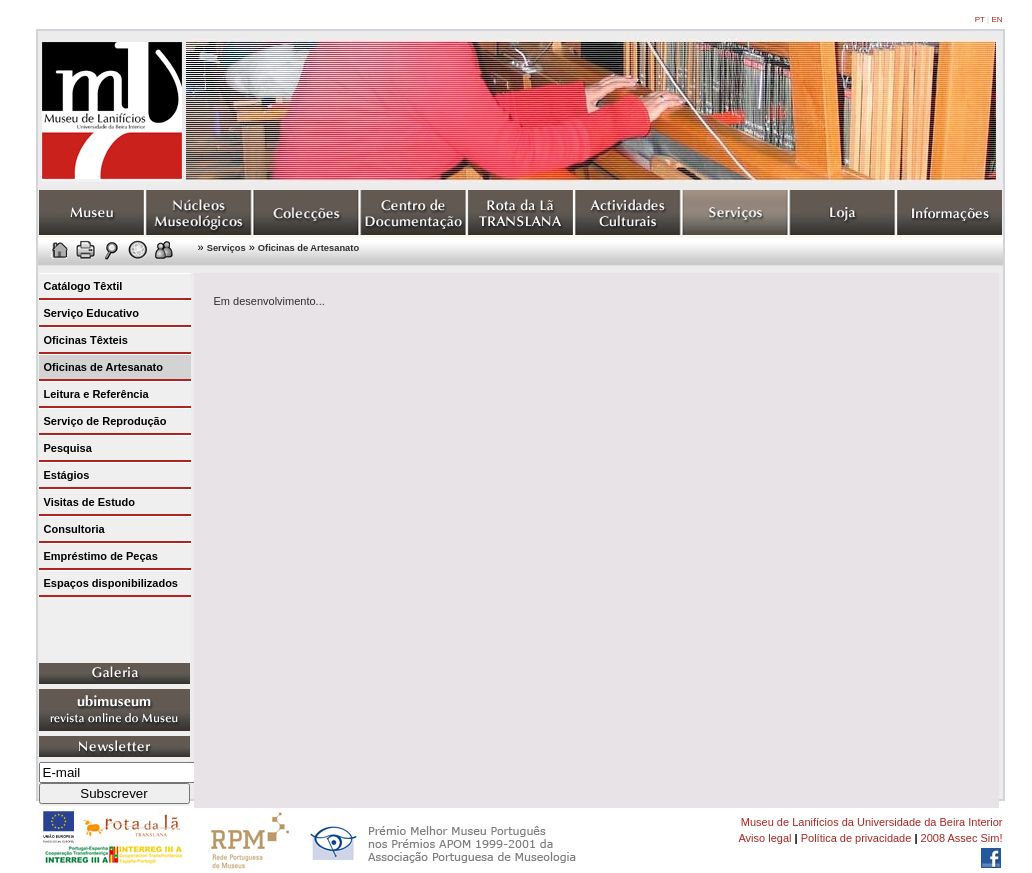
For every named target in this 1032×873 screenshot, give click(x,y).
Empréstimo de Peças (101, 556)
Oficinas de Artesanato (308, 248)
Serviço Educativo (91, 313)
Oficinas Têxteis (86, 340)
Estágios (67, 475)
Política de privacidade (856, 838)
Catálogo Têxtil (83, 286)
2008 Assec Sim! (962, 838)
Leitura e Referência (96, 394)
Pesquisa (68, 448)
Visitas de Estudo (90, 502)
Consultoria (74, 529)
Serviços (226, 248)
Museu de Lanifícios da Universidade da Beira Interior (872, 822)
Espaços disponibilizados (111, 583)
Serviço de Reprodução (105, 421)
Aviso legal (764, 838)
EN (996, 19)
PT (980, 19)
